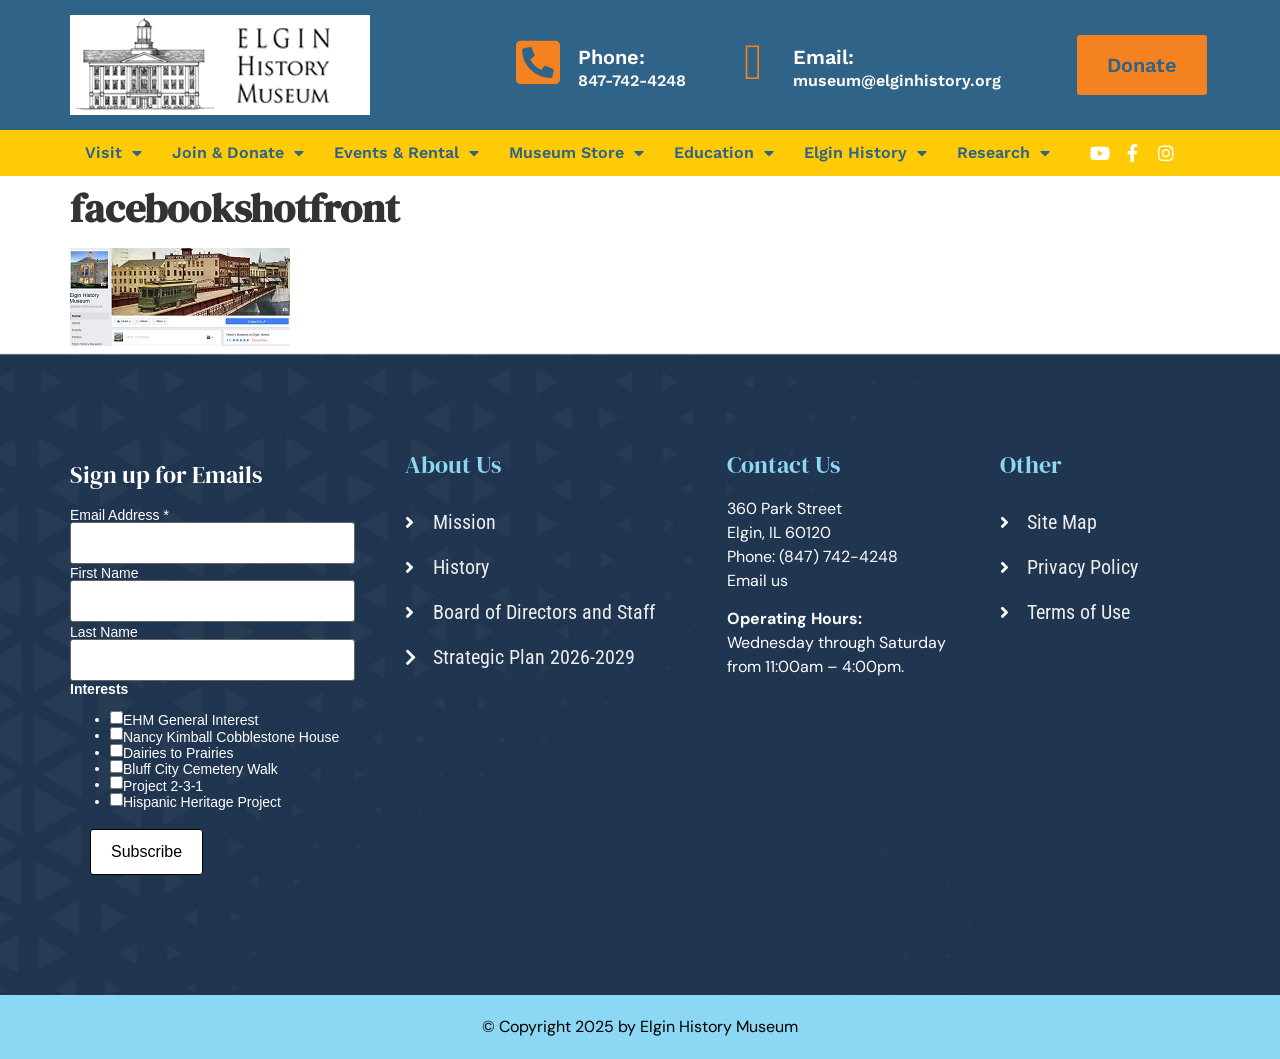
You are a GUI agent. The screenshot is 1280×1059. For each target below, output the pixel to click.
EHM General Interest (190, 720)
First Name (104, 573)
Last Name (104, 632)
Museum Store (576, 153)
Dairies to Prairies (178, 753)
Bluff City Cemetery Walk (200, 769)
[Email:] (753, 62)
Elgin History (865, 153)
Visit (113, 153)
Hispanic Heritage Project (202, 802)
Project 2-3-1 (163, 786)
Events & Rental (406, 153)
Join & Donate (238, 153)
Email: (823, 57)
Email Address (119, 515)
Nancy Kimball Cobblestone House (231, 737)
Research (1003, 153)
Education (724, 153)
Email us (757, 580)
